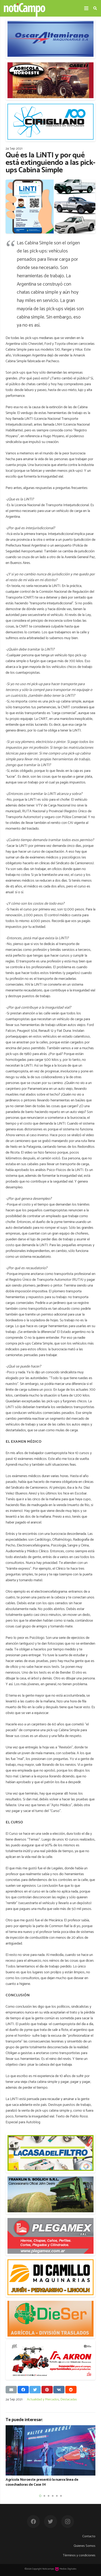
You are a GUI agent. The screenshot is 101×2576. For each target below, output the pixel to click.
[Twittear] (35, 2389)
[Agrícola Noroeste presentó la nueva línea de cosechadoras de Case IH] (50, 2450)
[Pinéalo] (47, 2389)
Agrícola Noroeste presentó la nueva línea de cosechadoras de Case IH (42, 2482)
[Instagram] (67, 2521)
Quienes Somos (84, 2546)
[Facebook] (33, 2521)
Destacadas (68, 2399)
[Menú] (86, 8)
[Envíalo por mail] (11, 2389)
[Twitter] (50, 2521)
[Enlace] (24, 8)
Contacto (88, 2536)
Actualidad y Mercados (43, 2399)
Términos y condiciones (79, 2555)
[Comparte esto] (23, 2389)
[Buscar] (95, 8)
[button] (40, 2496)
